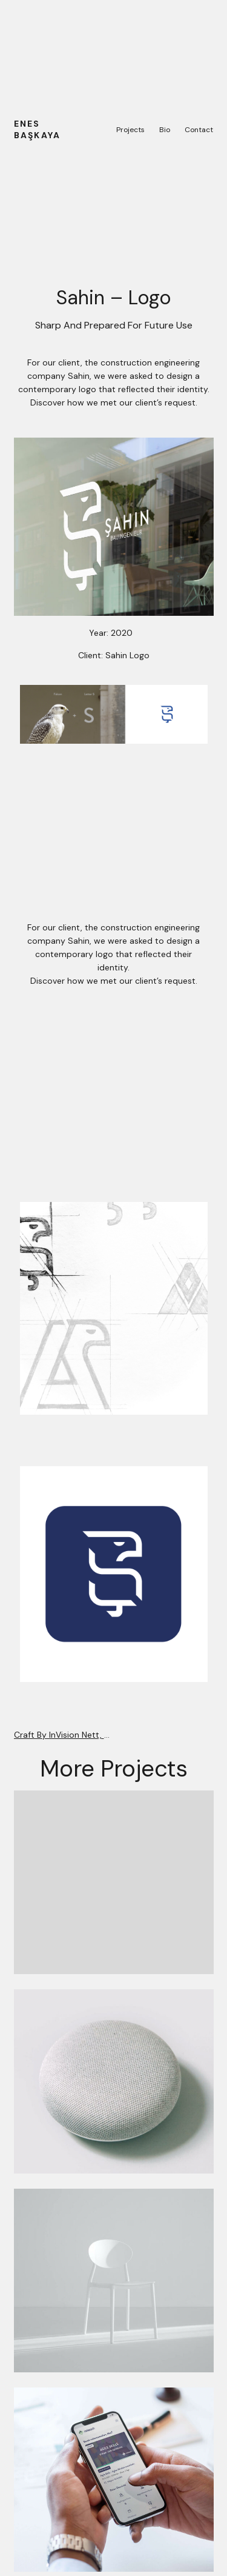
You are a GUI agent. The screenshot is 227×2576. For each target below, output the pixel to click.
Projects (130, 130)
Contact (199, 130)
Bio (164, 130)
